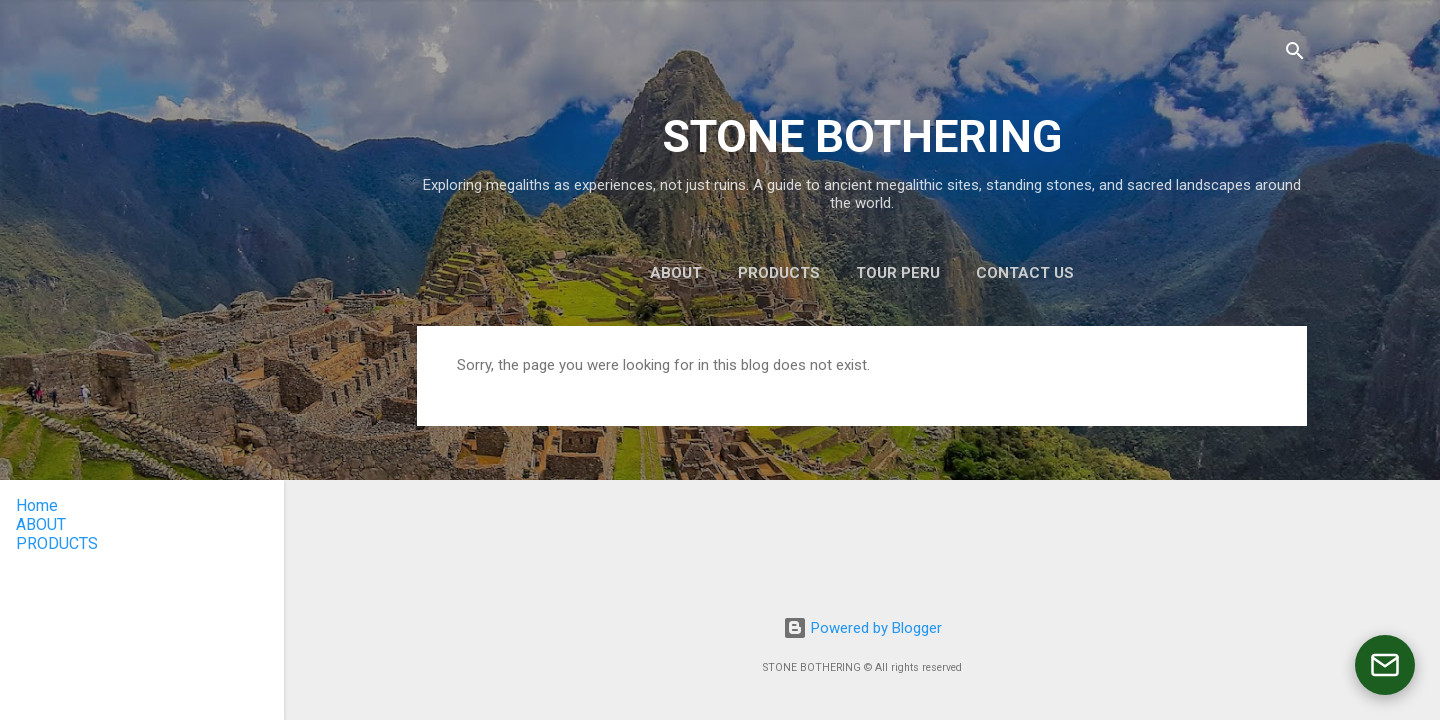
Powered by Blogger (862, 628)
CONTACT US (1025, 273)
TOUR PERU (898, 273)
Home (37, 505)
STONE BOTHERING (862, 136)
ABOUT (676, 273)
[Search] (1295, 54)
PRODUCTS (779, 273)
